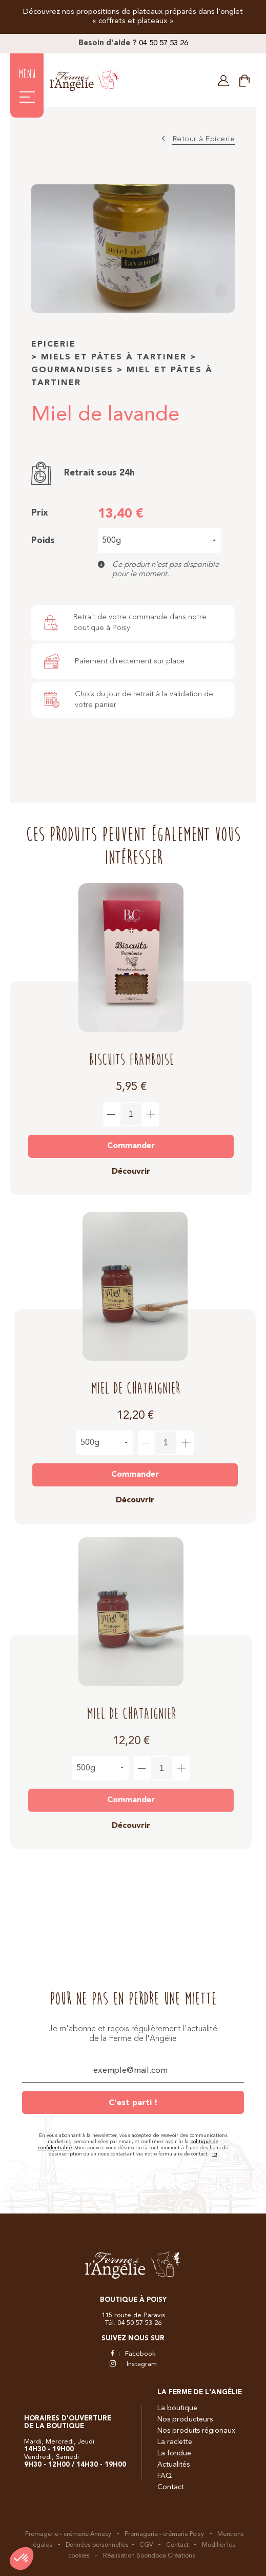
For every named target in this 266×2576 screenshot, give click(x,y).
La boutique (177, 2408)
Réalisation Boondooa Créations (149, 2556)
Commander (131, 1137)
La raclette (174, 2442)
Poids (43, 541)
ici (214, 2154)
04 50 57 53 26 (163, 43)
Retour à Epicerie (204, 139)
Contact (170, 2487)
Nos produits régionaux (196, 2430)
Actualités (173, 2464)
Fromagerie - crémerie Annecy (68, 2534)
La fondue (174, 2453)
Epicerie (53, 344)
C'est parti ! (133, 2103)
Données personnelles (97, 2545)
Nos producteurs (185, 2419)
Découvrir (131, 1163)
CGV (146, 2545)
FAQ (164, 2475)
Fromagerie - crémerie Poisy (164, 2534)
